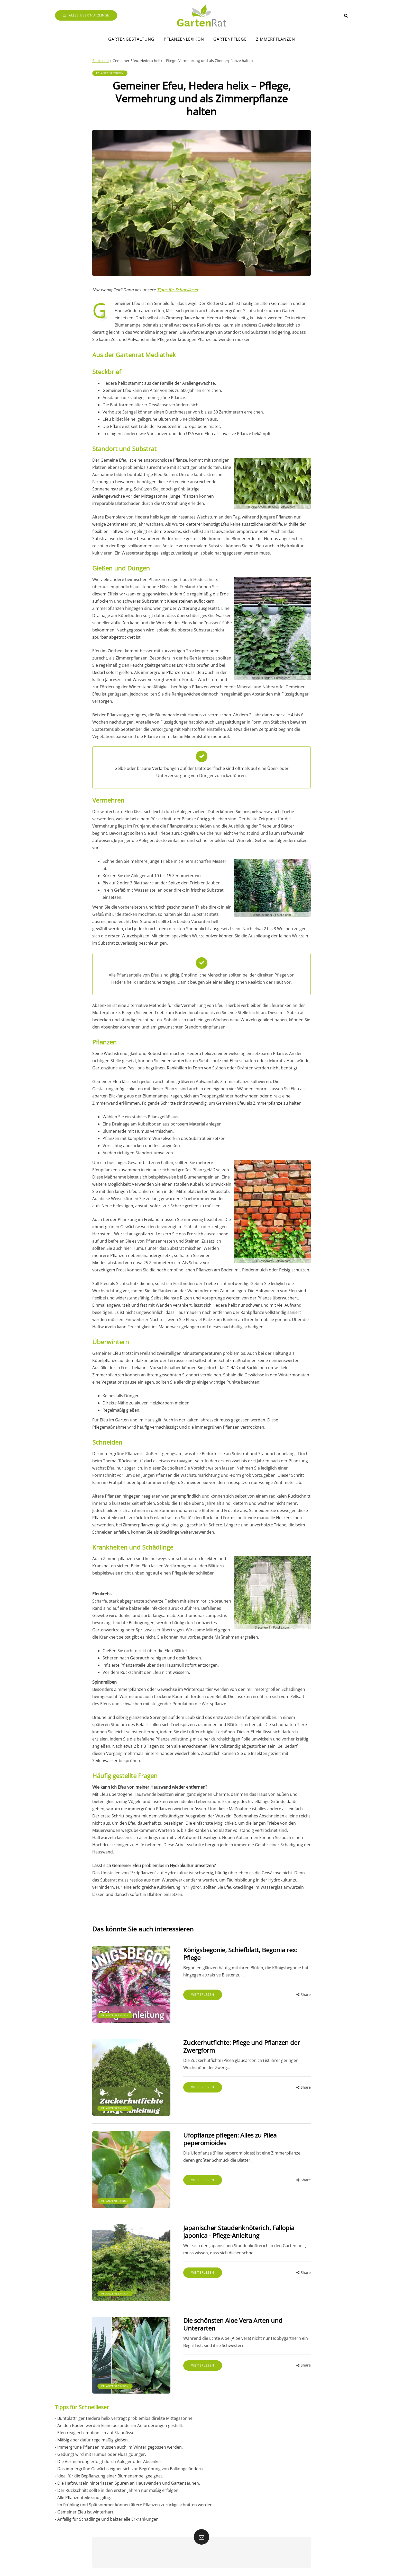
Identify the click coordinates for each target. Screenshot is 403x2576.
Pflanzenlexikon (184, 39)
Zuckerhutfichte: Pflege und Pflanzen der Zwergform (240, 2046)
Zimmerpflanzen (275, 39)
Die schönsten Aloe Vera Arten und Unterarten (231, 2323)
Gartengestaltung (131, 39)
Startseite (100, 60)
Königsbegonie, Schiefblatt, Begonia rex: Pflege (239, 1954)
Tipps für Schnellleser (177, 290)
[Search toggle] (346, 15)
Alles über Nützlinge (86, 15)
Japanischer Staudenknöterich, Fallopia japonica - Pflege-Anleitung (237, 2230)
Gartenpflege (230, 39)
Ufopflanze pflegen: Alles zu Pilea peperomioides (229, 2138)
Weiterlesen (201, 1994)
